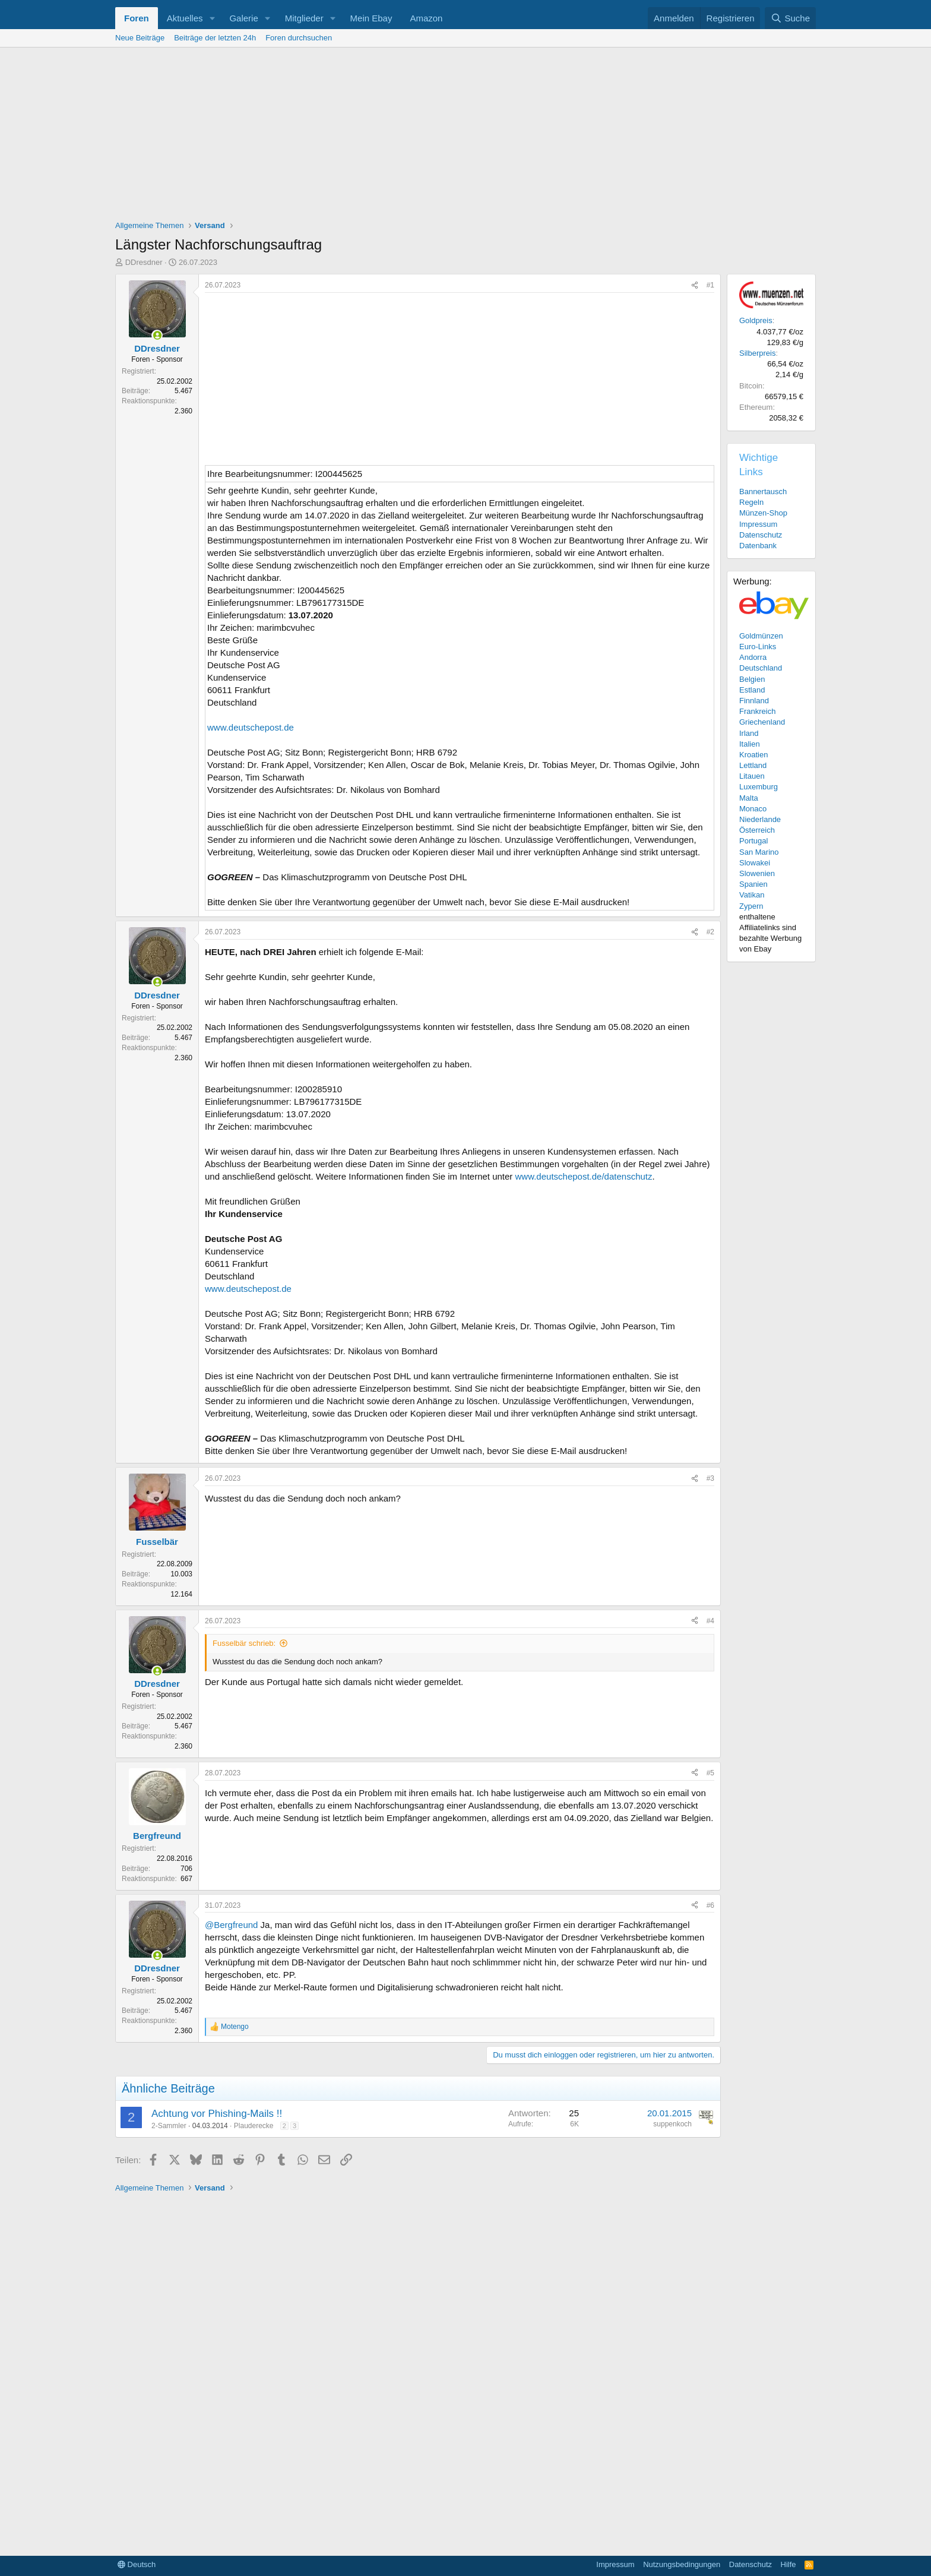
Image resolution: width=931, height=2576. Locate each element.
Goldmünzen (761, 635)
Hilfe (788, 2564)
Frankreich (757, 711)
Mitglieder (304, 18)
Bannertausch (763, 491)
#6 (710, 1905)
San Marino (758, 852)
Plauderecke (254, 2126)
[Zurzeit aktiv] (157, 335)
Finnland (754, 700)
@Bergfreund (231, 1925)
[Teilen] (694, 285)
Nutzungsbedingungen (681, 2564)
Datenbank (758, 545)
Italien (749, 743)
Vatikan (751, 894)
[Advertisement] (465, 136)
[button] (212, 18)
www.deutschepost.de (250, 727)
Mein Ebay (371, 18)
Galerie (243, 18)
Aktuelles (185, 18)
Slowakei (754, 862)
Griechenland (762, 722)
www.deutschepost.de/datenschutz (584, 1176)
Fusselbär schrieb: (244, 1643)
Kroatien (753, 754)
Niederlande (760, 819)
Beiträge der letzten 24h (215, 37)
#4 (710, 1621)
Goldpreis (755, 320)
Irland (749, 733)
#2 (710, 932)
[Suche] (790, 18)
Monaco (753, 808)
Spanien (753, 884)
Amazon (426, 18)
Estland (752, 689)
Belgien (752, 679)
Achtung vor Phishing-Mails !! (216, 2113)
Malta (748, 798)
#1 (710, 285)
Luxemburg (758, 786)
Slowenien (757, 873)
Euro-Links (757, 646)
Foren (136, 18)
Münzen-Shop (763, 512)
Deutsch (137, 2564)
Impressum (758, 524)
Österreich (757, 830)
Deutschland (760, 667)
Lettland (753, 765)
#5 (710, 1773)
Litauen (752, 776)
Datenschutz (760, 534)
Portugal (753, 840)
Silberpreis (757, 353)
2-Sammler (168, 2126)
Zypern (751, 906)
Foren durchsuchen (298, 37)
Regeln (751, 502)
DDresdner (144, 262)
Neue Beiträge (139, 37)
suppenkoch (672, 2124)
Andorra (753, 657)
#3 (710, 1478)
